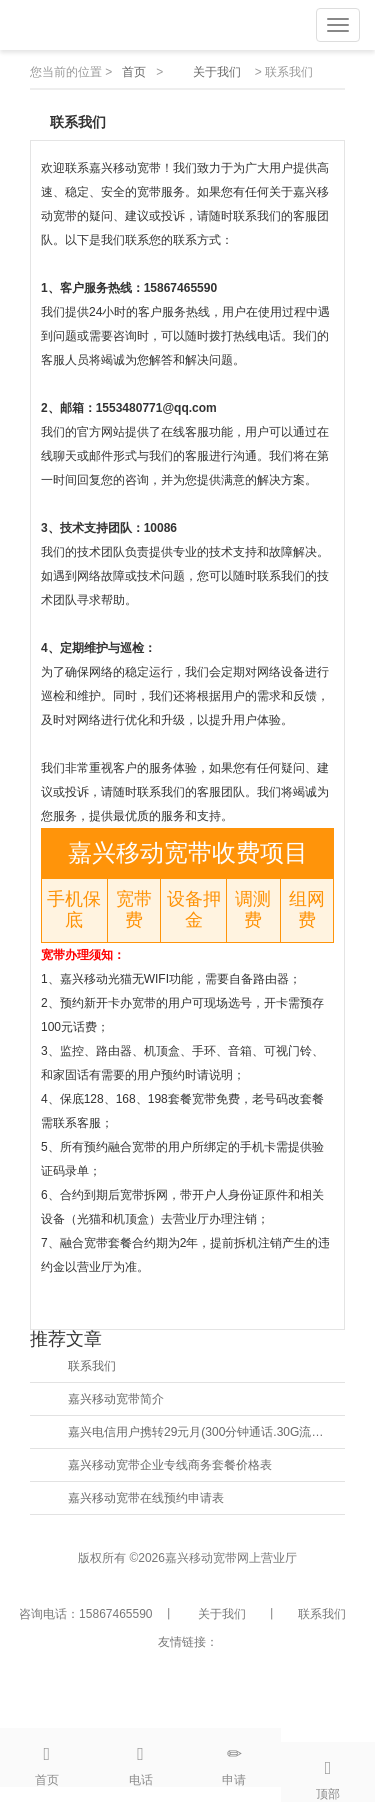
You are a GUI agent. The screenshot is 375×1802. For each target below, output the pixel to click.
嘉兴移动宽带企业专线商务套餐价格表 (170, 1465)
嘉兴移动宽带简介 (116, 1399)
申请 (235, 1758)
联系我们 (92, 1366)
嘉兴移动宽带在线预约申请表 (146, 1498)
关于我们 (217, 72)
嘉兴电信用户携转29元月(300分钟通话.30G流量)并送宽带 (199, 1432)
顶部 (328, 1772)
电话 (141, 1758)
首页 (134, 72)
